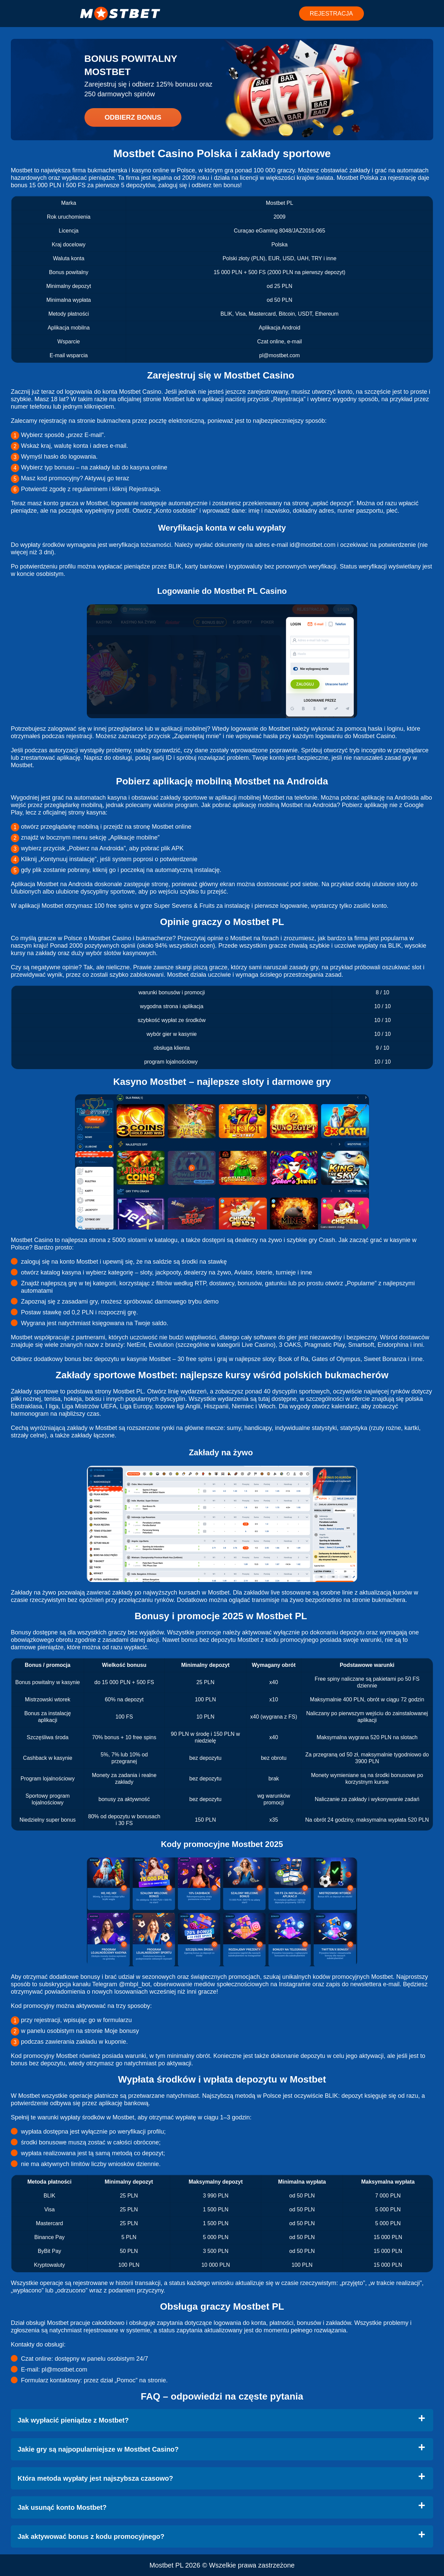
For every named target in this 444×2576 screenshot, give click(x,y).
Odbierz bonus (133, 117)
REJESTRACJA (331, 13)
